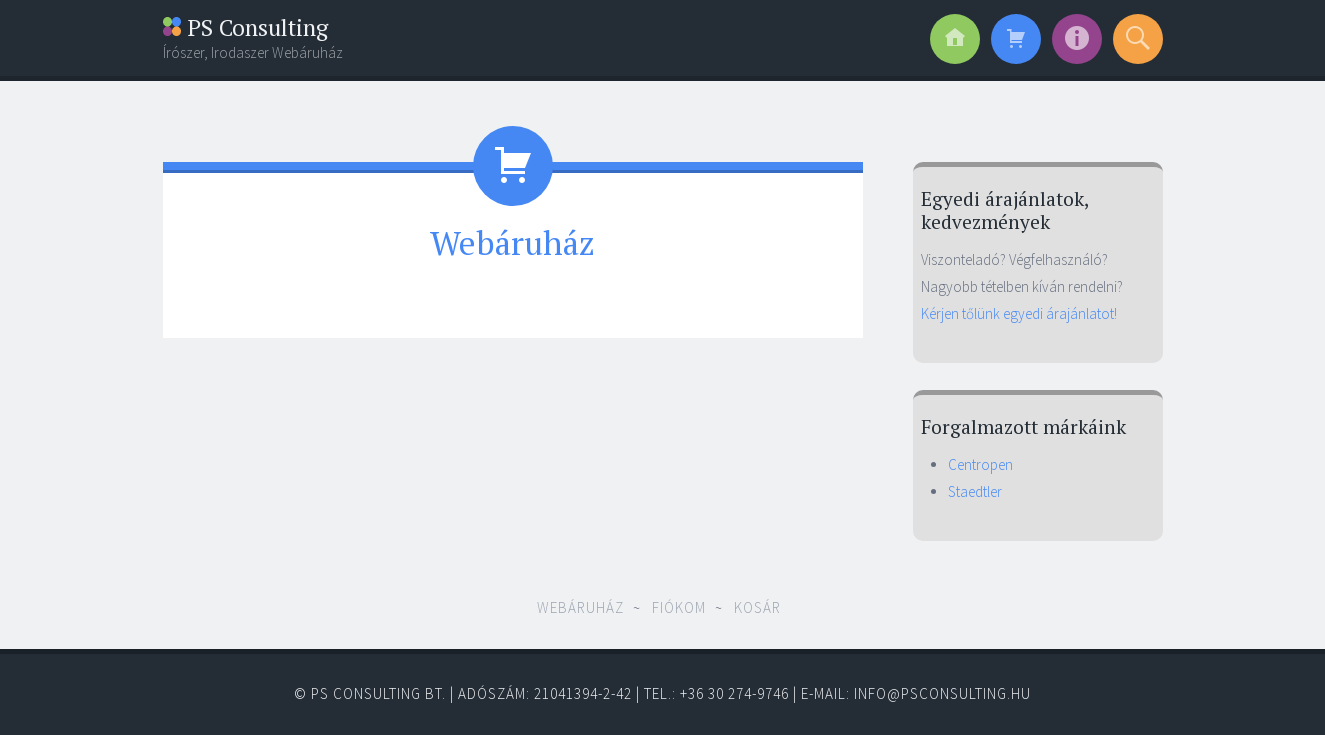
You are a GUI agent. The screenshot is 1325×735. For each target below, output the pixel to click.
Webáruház (580, 607)
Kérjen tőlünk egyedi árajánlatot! (1019, 313)
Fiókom (679, 607)
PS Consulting (245, 27)
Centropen (980, 464)
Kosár (757, 607)
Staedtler (975, 491)
